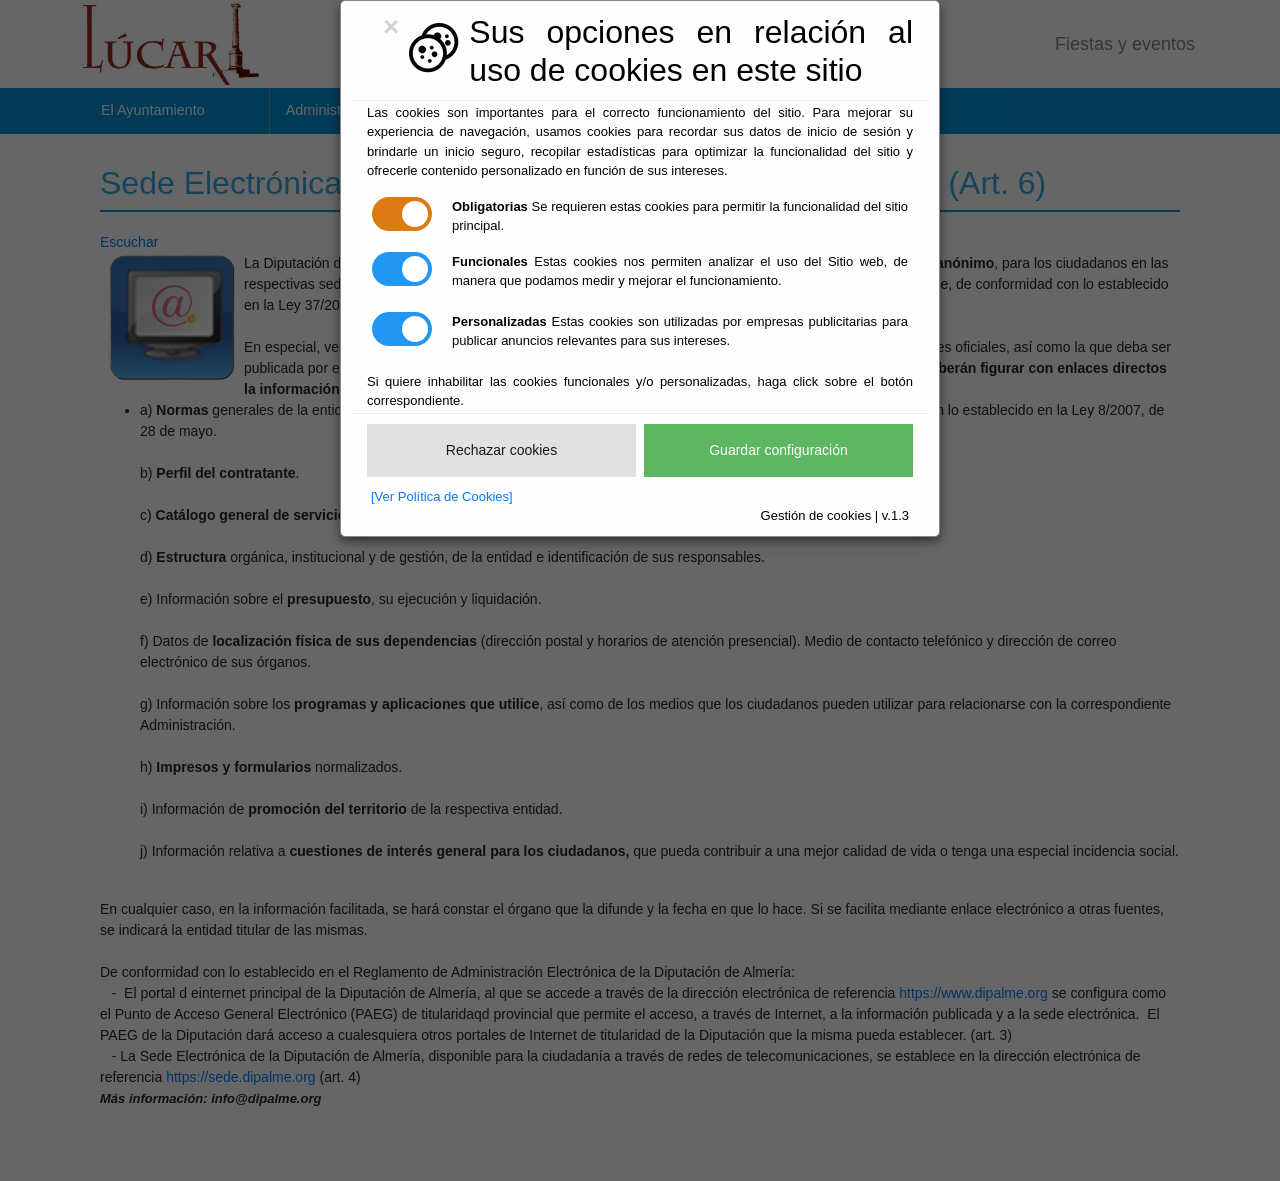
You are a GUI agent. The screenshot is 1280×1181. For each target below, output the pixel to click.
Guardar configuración (778, 450)
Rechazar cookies (501, 450)
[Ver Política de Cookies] (442, 496)
